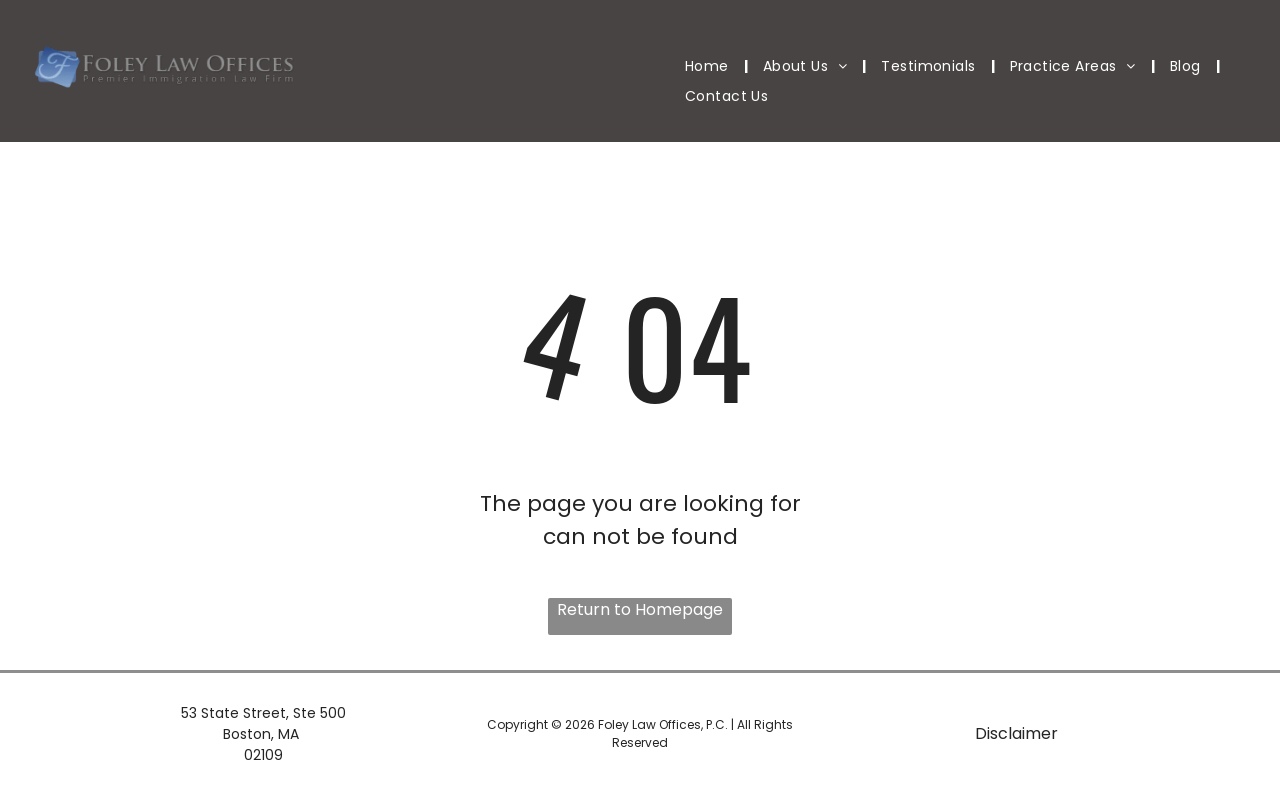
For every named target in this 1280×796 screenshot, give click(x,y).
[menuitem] (709, 66)
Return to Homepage (640, 609)
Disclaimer (1016, 733)
